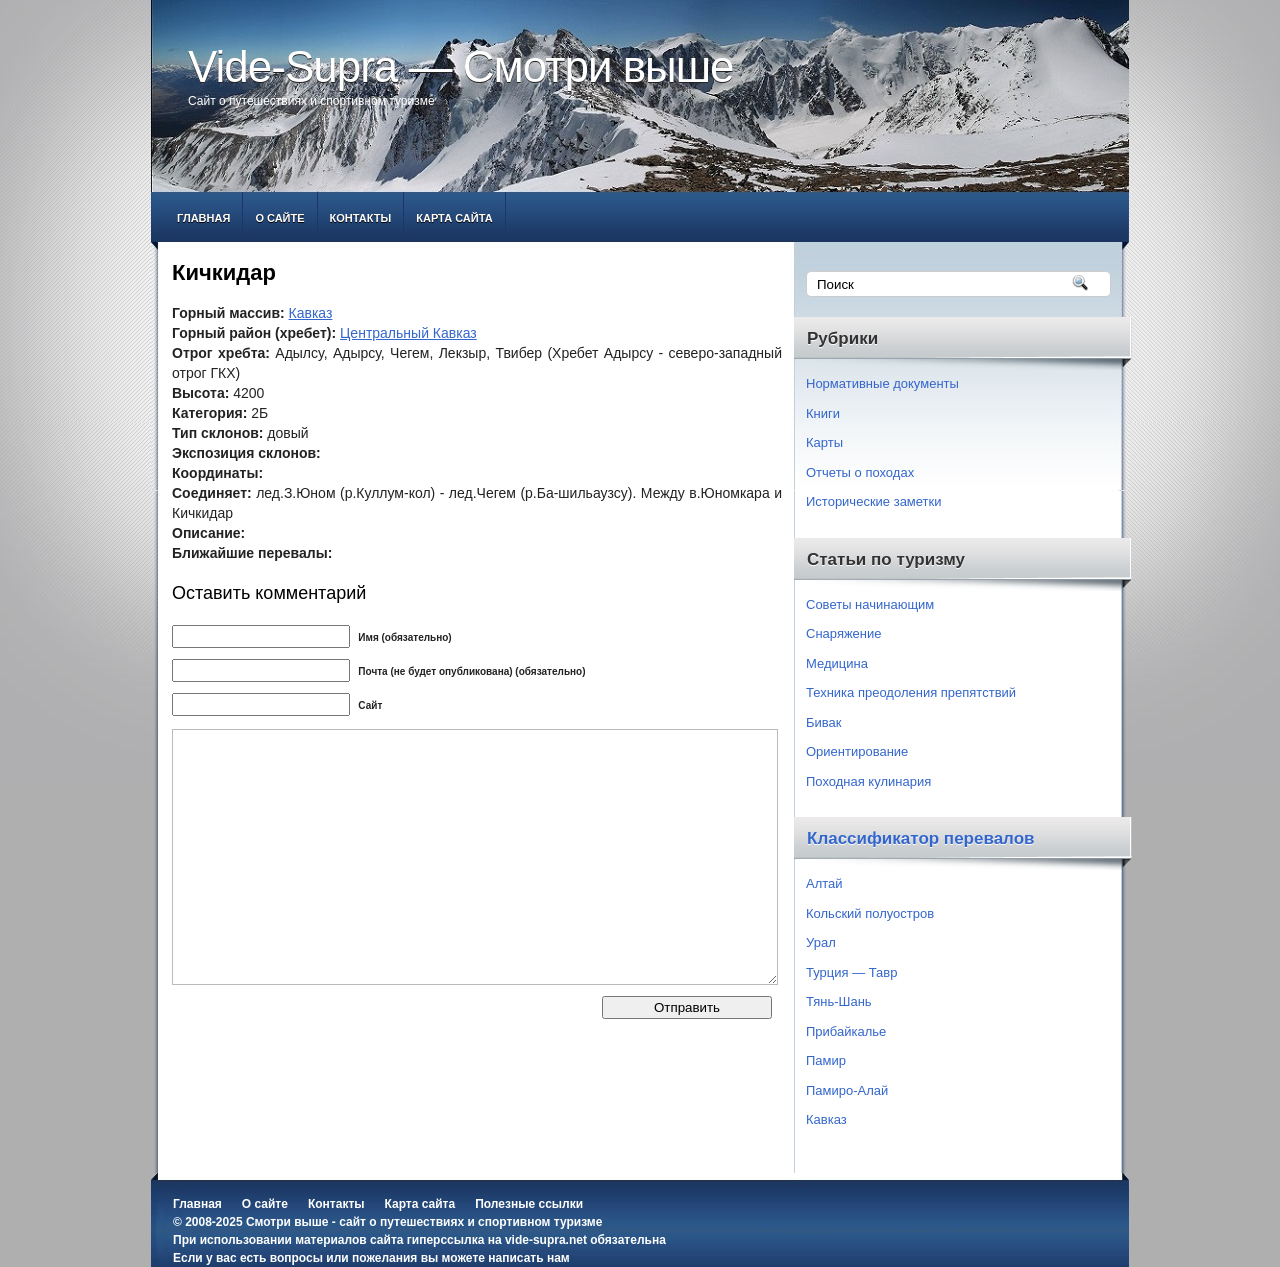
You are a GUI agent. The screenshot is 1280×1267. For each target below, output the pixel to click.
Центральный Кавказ (408, 333)
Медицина (837, 663)
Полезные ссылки (529, 1204)
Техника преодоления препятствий (911, 692)
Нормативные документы (882, 383)
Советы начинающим (870, 604)
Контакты (361, 218)
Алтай (824, 883)
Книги (823, 413)
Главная (203, 218)
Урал (821, 942)
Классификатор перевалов (921, 838)
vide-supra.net (546, 1240)
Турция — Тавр (852, 972)
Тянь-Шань (839, 1001)
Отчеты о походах (860, 472)
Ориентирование (857, 751)
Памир (826, 1060)
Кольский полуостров (870, 913)
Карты (824, 442)
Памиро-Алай (847, 1090)
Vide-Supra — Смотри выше (461, 66)
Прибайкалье (846, 1031)
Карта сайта (454, 218)
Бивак (823, 722)
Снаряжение (844, 633)
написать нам (528, 1258)
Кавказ (311, 313)
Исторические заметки (874, 501)
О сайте (279, 218)
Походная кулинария (868, 781)
